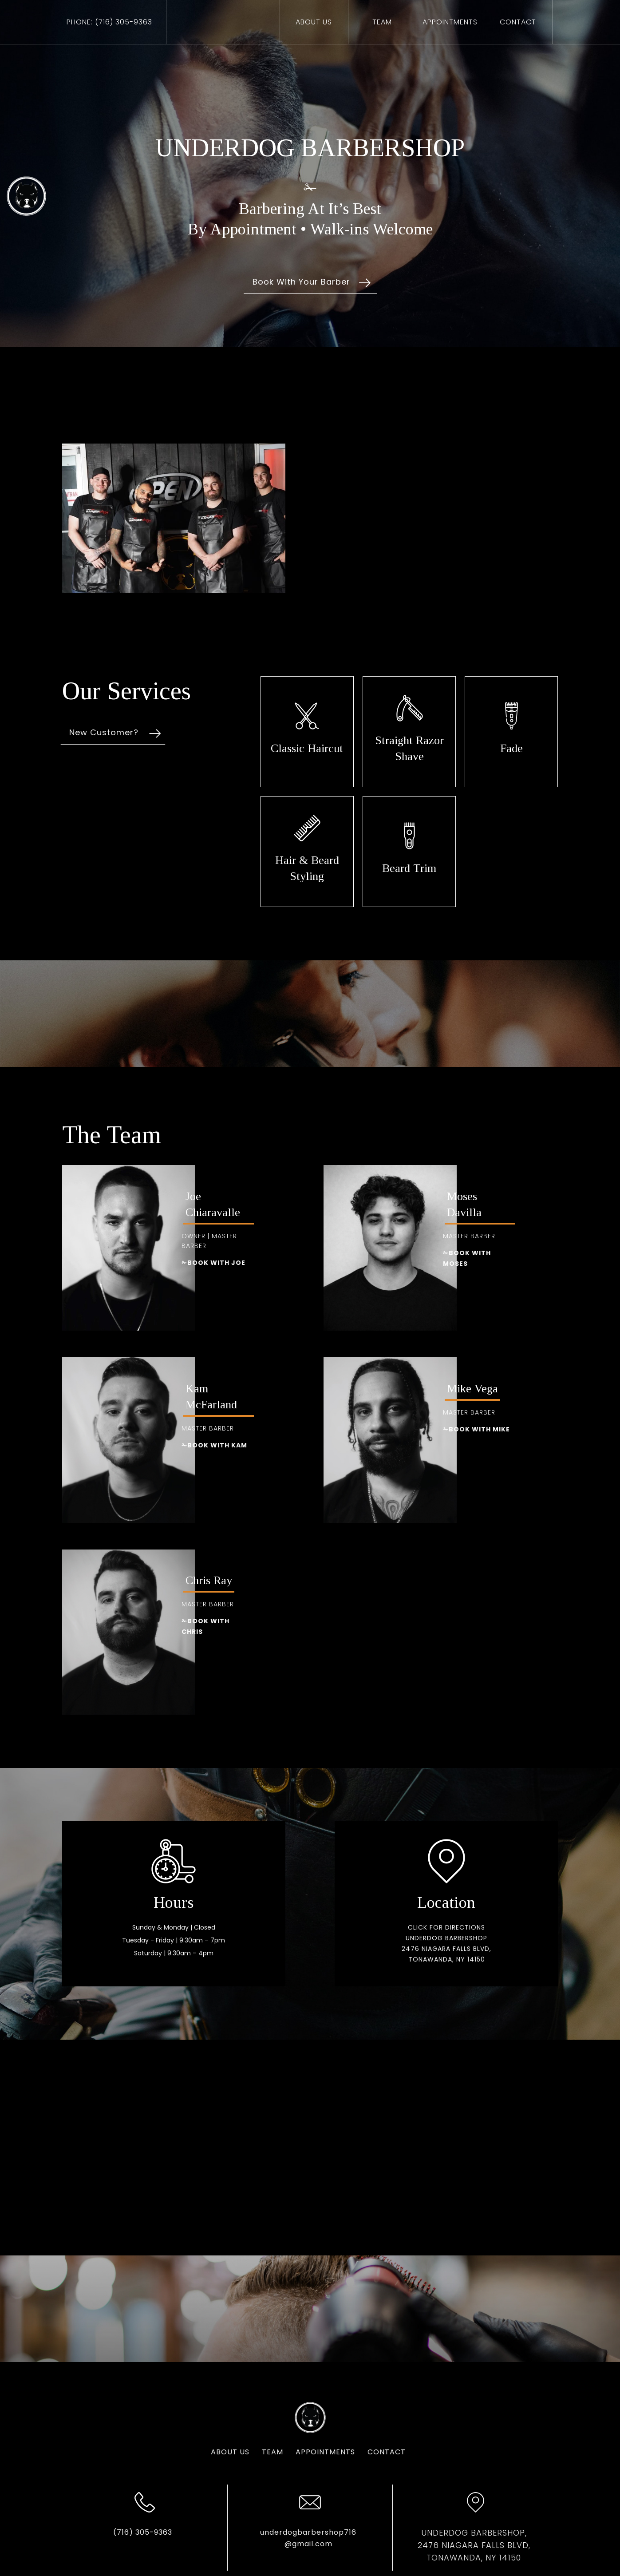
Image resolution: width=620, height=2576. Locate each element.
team (242, 2452)
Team (382, 22)
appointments (450, 22)
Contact (357, 2452)
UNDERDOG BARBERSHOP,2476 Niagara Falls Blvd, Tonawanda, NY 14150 (443, 2545)
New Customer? (74, 732)
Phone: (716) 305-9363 (109, 22)
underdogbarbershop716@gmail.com (278, 2538)
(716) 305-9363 (113, 2532)
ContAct (518, 22)
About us (314, 22)
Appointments (295, 2452)
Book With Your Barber (301, 281)
